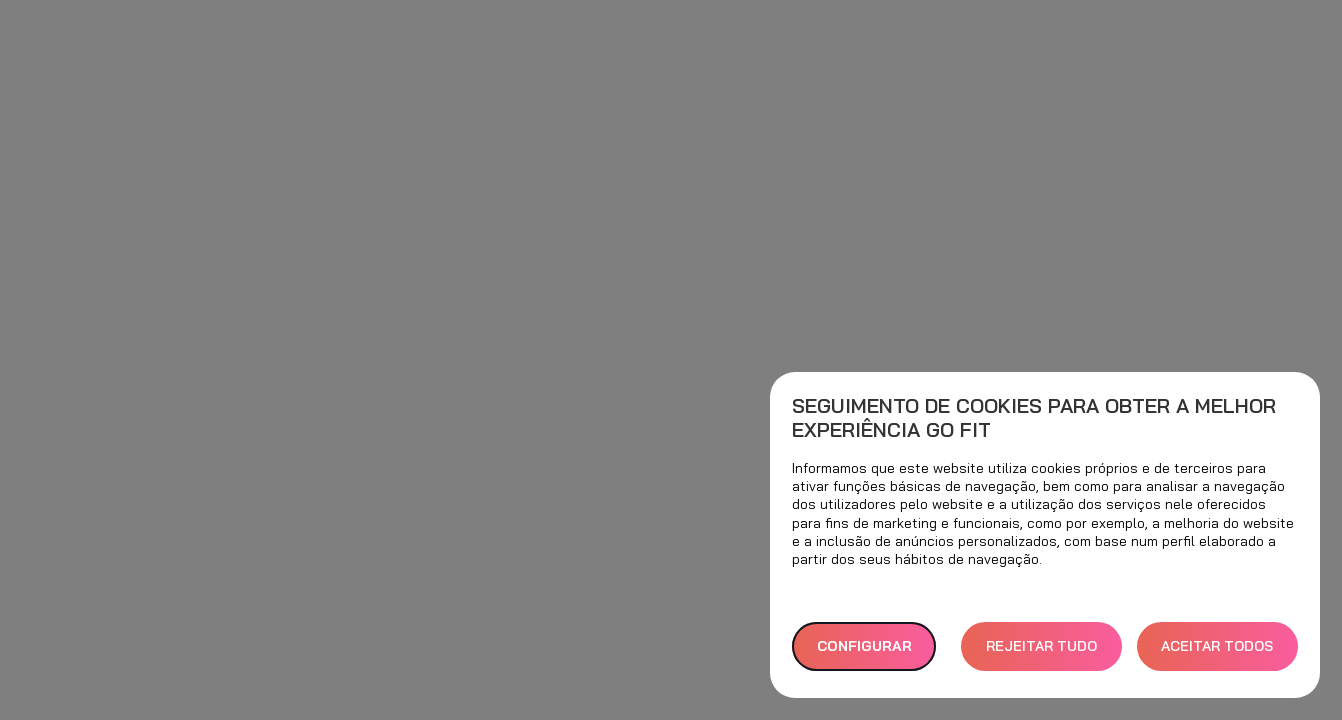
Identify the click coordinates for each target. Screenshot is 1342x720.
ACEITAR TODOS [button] (1217, 646)
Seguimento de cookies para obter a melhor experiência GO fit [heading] (1034, 418)
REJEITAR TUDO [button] (1041, 646)
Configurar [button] (864, 646)
